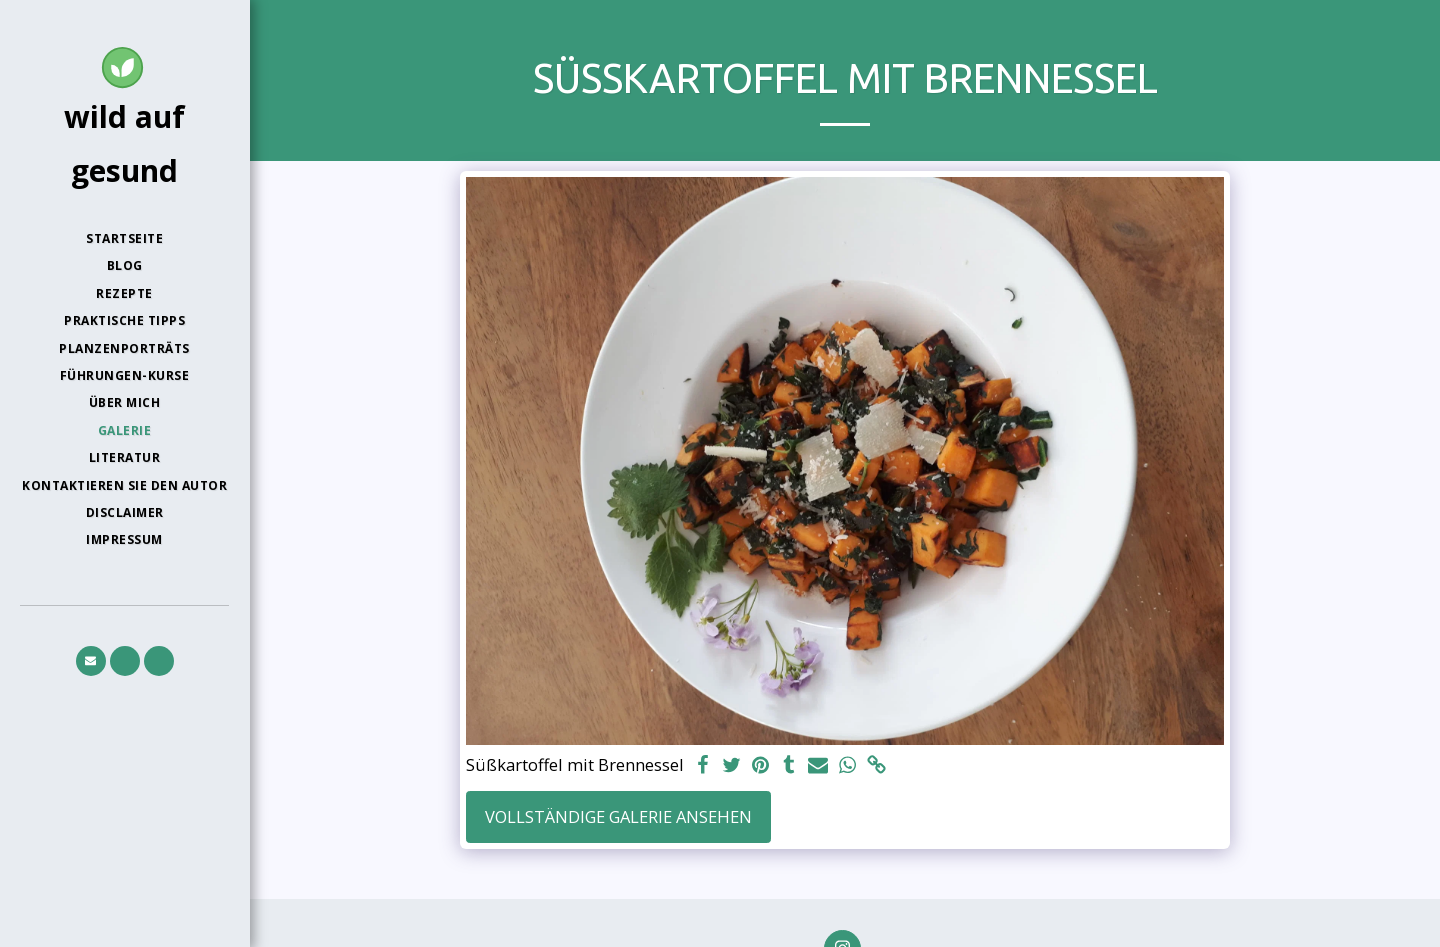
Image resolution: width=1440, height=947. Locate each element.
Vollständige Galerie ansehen (618, 816)
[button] (91, 661)
